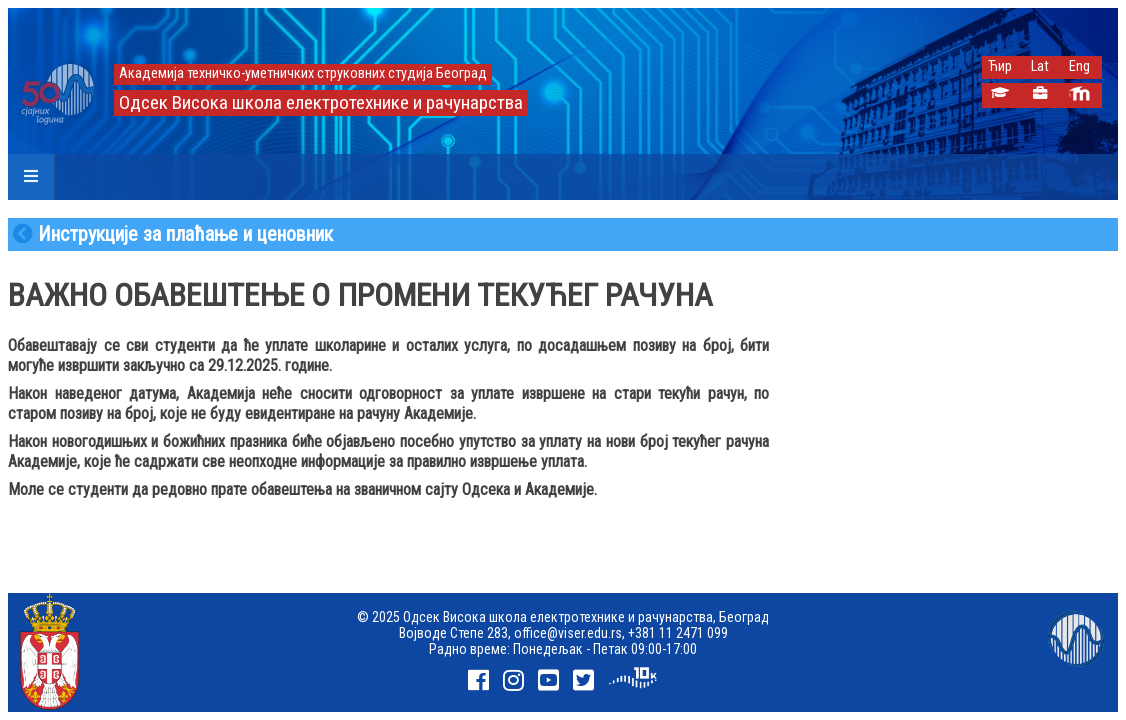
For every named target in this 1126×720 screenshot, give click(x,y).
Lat (1040, 66)
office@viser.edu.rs (568, 633)
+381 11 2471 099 (678, 633)
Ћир (1000, 66)
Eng (1079, 66)
